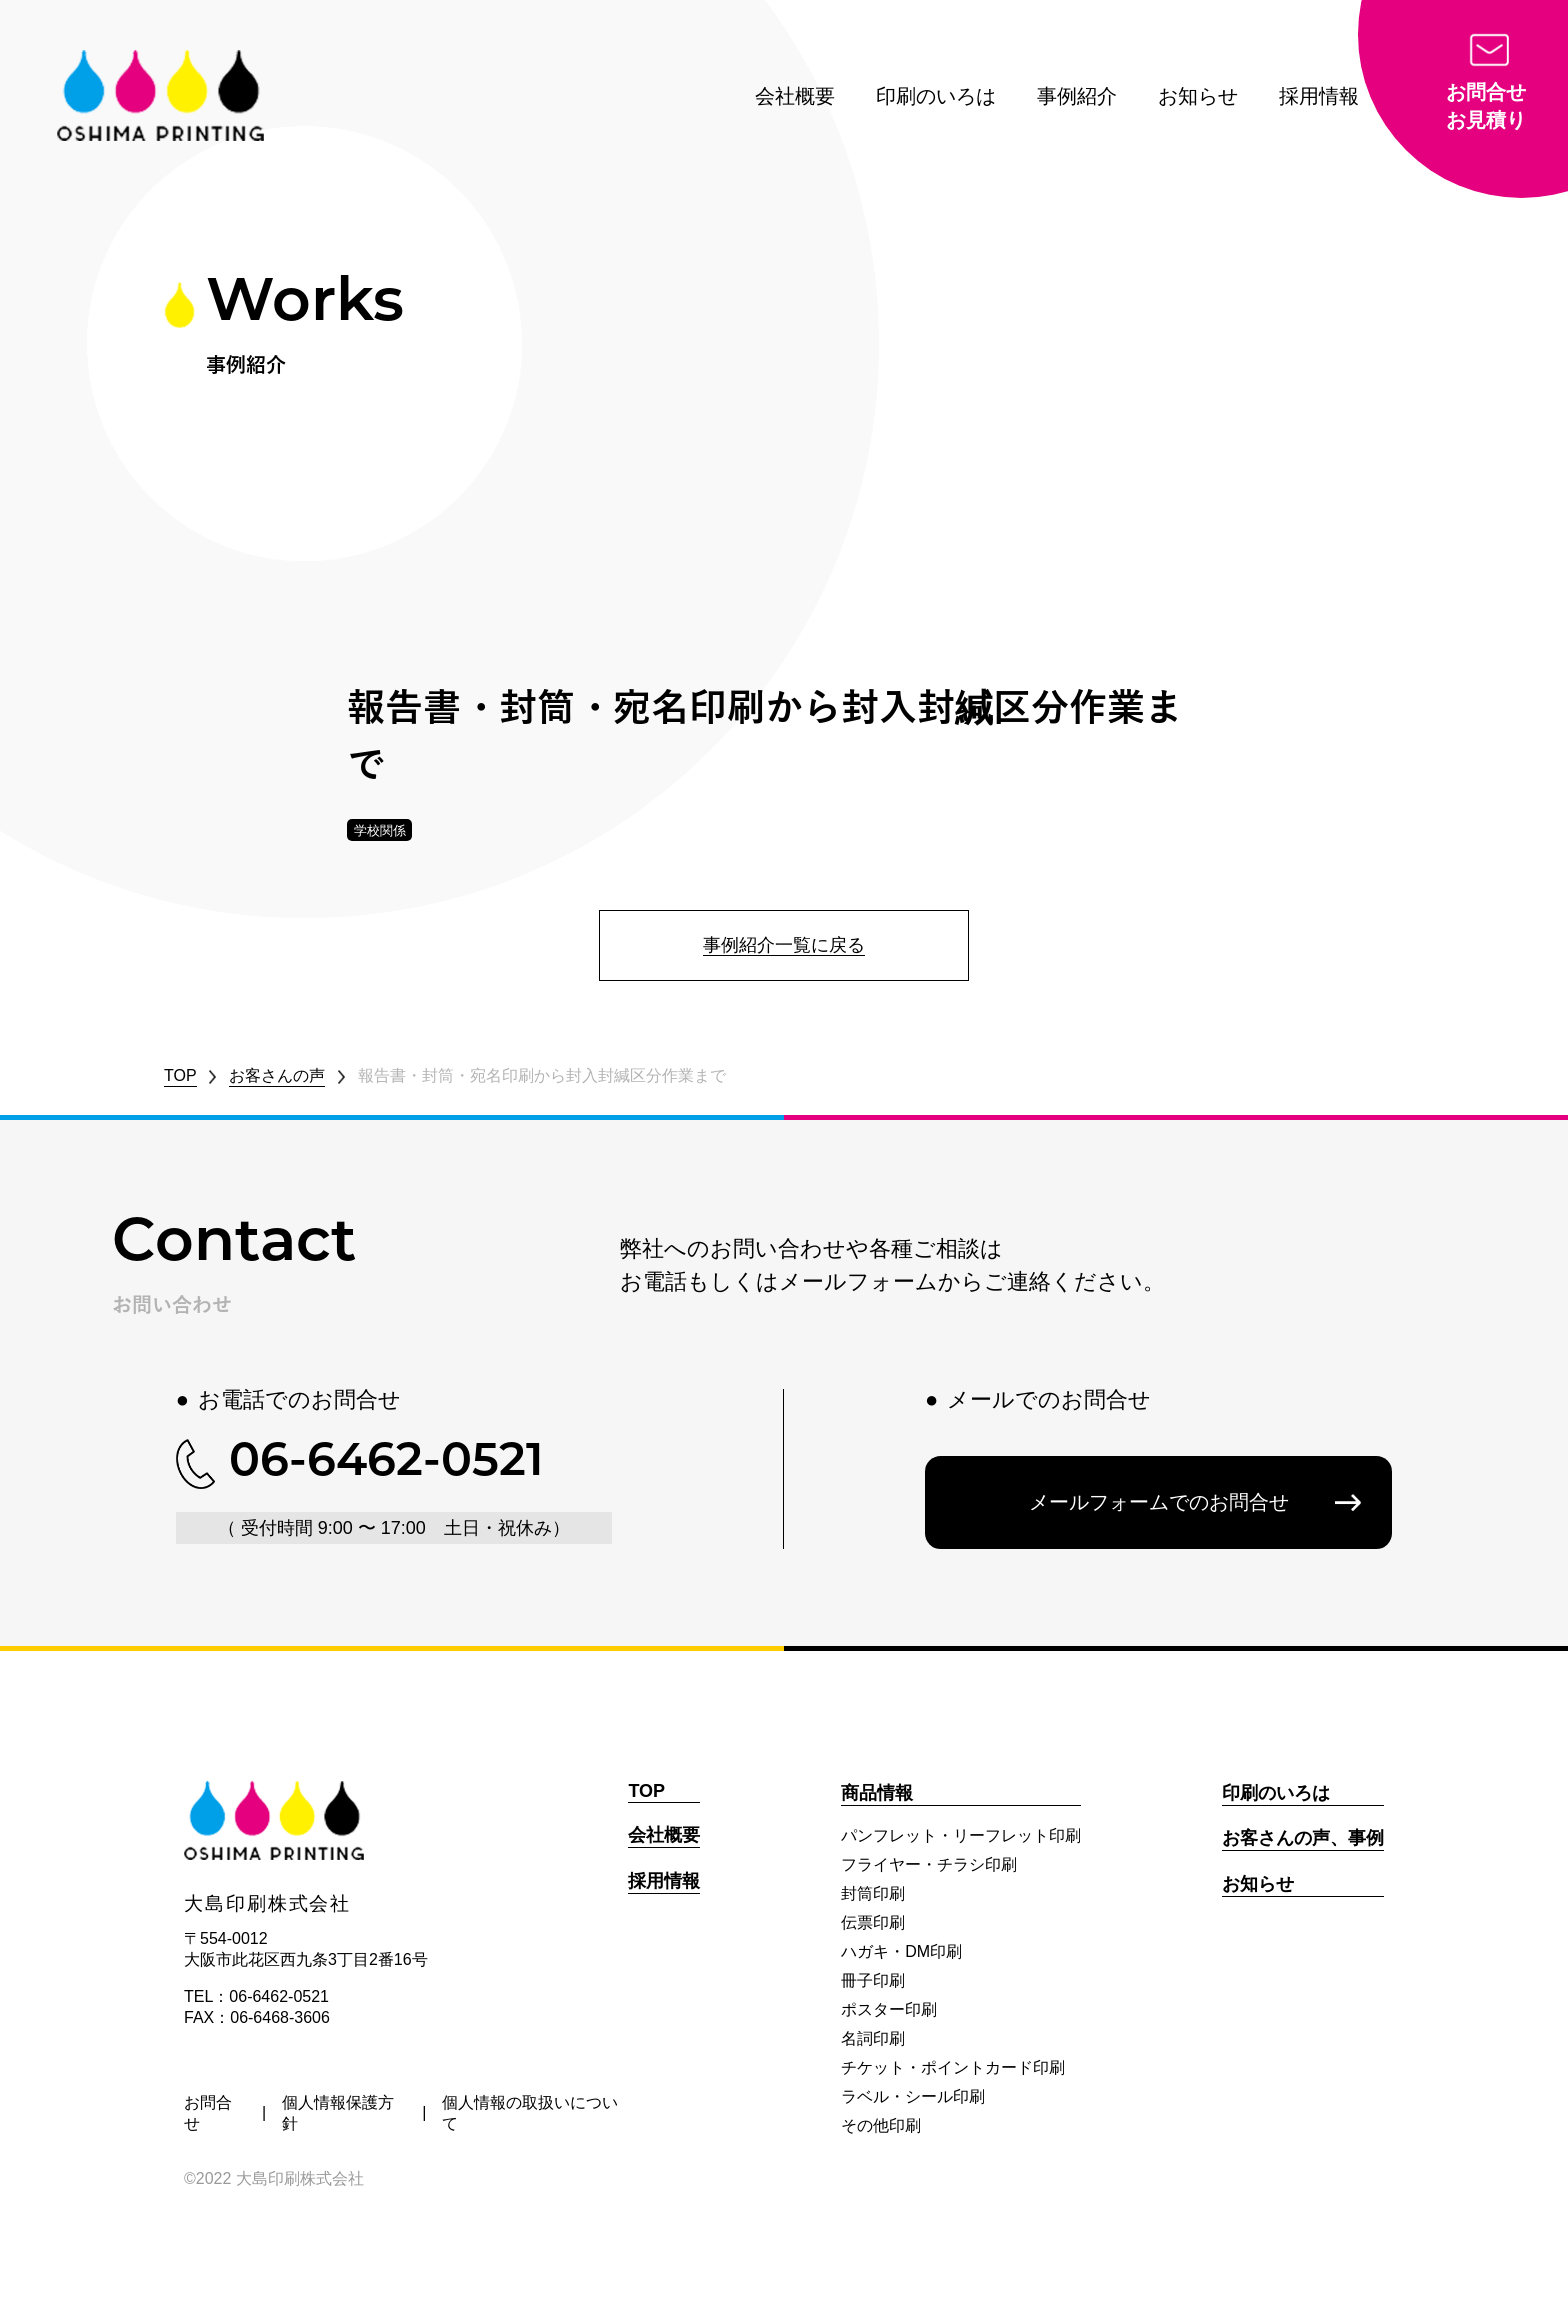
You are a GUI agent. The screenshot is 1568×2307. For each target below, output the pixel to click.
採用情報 (1319, 96)
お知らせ (1198, 96)
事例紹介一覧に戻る (784, 945)
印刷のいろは (936, 96)
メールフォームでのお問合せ (1159, 1502)
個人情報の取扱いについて (530, 2113)
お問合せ (208, 2113)
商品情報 (877, 1793)
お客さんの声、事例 (1303, 1838)
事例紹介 (1077, 96)
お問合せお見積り (1486, 106)
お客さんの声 (277, 1075)
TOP (180, 1075)
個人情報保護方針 (338, 2113)
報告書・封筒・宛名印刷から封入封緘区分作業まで (542, 1075)
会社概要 (795, 96)
